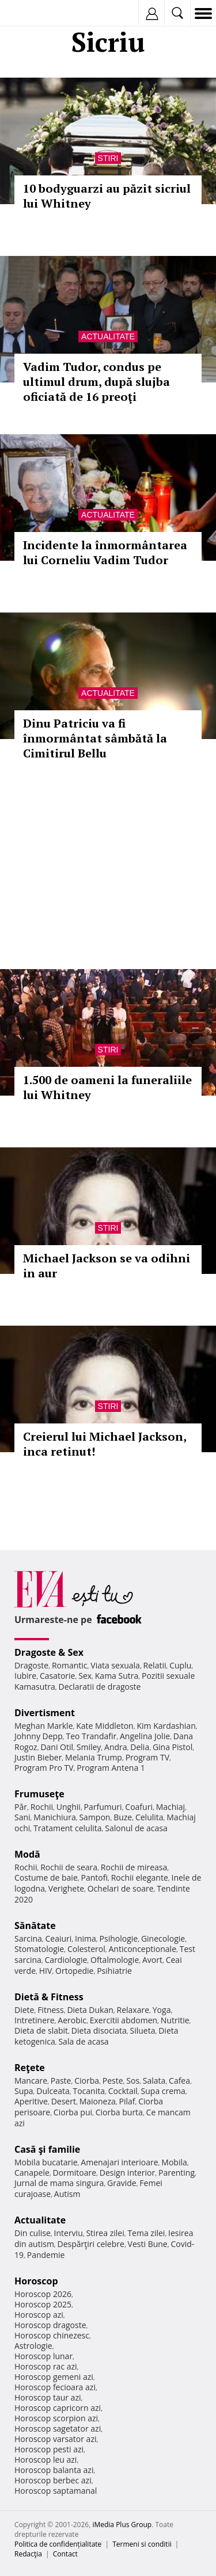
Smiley (89, 1746)
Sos (132, 2080)
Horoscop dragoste (50, 2324)
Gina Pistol (172, 1746)
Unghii (68, 1806)
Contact (65, 2554)
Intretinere (34, 2020)
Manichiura (54, 1817)
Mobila (174, 2162)
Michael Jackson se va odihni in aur (106, 1265)
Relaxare (133, 2009)
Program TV (147, 1757)
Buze (122, 1817)
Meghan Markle (43, 1725)
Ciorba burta (119, 2112)
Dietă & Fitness (49, 1997)
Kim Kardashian (166, 1725)
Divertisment (44, 1712)
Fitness (50, 2009)
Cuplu (180, 1665)
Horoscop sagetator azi (57, 2428)
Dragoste (31, 1665)
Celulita (149, 1817)
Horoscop (36, 2281)
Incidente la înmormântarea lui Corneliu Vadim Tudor (105, 552)
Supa (23, 2090)
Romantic (70, 1665)
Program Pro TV (44, 1767)
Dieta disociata (99, 2030)
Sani (22, 1817)
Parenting (176, 2172)
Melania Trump (93, 1757)
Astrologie (33, 2345)
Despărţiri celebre (91, 2243)
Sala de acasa (83, 2041)
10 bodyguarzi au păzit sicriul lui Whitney (107, 196)
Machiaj (170, 1806)
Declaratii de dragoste (100, 1686)
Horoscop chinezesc (51, 2335)
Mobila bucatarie (46, 2162)
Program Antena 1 (111, 1767)
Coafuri (139, 1806)
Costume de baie (46, 1877)
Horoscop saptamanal (55, 2490)
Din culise (32, 2232)
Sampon (94, 1817)
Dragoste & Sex (49, 1652)
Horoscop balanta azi (53, 2469)
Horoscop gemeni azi (53, 2376)
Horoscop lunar (43, 2356)
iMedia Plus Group (121, 2524)
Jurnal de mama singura (59, 2182)
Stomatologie (39, 1948)
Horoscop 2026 (42, 2293)
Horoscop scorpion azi (56, 2418)
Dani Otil (56, 1746)
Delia (139, 1746)
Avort (152, 1959)
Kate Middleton (105, 1725)
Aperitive (31, 2101)
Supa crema (163, 2090)
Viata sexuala (115, 1665)
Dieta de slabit (41, 2030)
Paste (61, 2080)
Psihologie (119, 1938)
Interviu (68, 2232)
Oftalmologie (114, 1959)
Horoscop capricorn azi (57, 2407)
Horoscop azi (38, 2314)
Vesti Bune (148, 2243)
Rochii (42, 1806)
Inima (85, 1938)
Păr (20, 1806)
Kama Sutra (116, 1675)
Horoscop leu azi (45, 2459)
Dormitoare (75, 2172)
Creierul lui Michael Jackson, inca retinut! (104, 1444)
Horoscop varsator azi (55, 2438)
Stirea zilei (105, 2232)
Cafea (179, 2080)
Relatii (154, 1665)
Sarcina (28, 1938)
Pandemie (46, 2254)
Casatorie (57, 1675)
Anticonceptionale (142, 1948)
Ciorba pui (73, 2112)
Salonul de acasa (136, 1828)
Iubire (25, 1675)
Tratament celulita (67, 1828)
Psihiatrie (114, 1970)
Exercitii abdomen (123, 2020)
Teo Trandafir (91, 1736)
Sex (85, 1675)
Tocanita (89, 2090)
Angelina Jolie (145, 1736)
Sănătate (35, 1925)
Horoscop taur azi (47, 2397)
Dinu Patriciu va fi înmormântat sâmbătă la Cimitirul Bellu (95, 738)
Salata (154, 2080)
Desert (63, 2101)
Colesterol (86, 1948)
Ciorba (86, 2080)
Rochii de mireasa (134, 1867)
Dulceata (52, 2090)
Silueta (143, 2030)
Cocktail (123, 2090)
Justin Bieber (38, 1757)
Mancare (30, 2080)
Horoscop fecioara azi (55, 2387)
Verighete (66, 1888)
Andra (115, 1746)
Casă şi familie (47, 2149)
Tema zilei (146, 2232)
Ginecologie (163, 1938)
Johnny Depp (38, 1736)
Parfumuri (103, 1806)
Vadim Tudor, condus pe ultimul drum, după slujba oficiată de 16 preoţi (96, 381)
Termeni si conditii (142, 2544)
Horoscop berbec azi (53, 2480)
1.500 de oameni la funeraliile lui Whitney (107, 1087)
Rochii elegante (139, 1877)
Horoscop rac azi (45, 2366)
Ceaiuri (59, 1938)
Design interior (127, 2172)
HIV (45, 1970)
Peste (113, 2080)
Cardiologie (66, 1959)
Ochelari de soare (121, 1888)
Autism (67, 2193)
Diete (24, 2009)
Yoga (162, 2009)
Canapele (32, 2172)
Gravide (122, 2182)
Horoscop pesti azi (49, 2449)
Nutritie (175, 2020)
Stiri (108, 158)
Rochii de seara (68, 1867)
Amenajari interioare (119, 2162)
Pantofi (94, 1877)
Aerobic (72, 2020)
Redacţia (28, 2554)
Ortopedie (74, 1970)
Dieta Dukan (90, 2009)
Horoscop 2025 (42, 2304)
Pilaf (127, 2101)
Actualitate (108, 336)
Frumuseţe (39, 1793)
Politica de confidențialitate (57, 2544)
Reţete (29, 2067)
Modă (27, 1854)
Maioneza (97, 2101)
